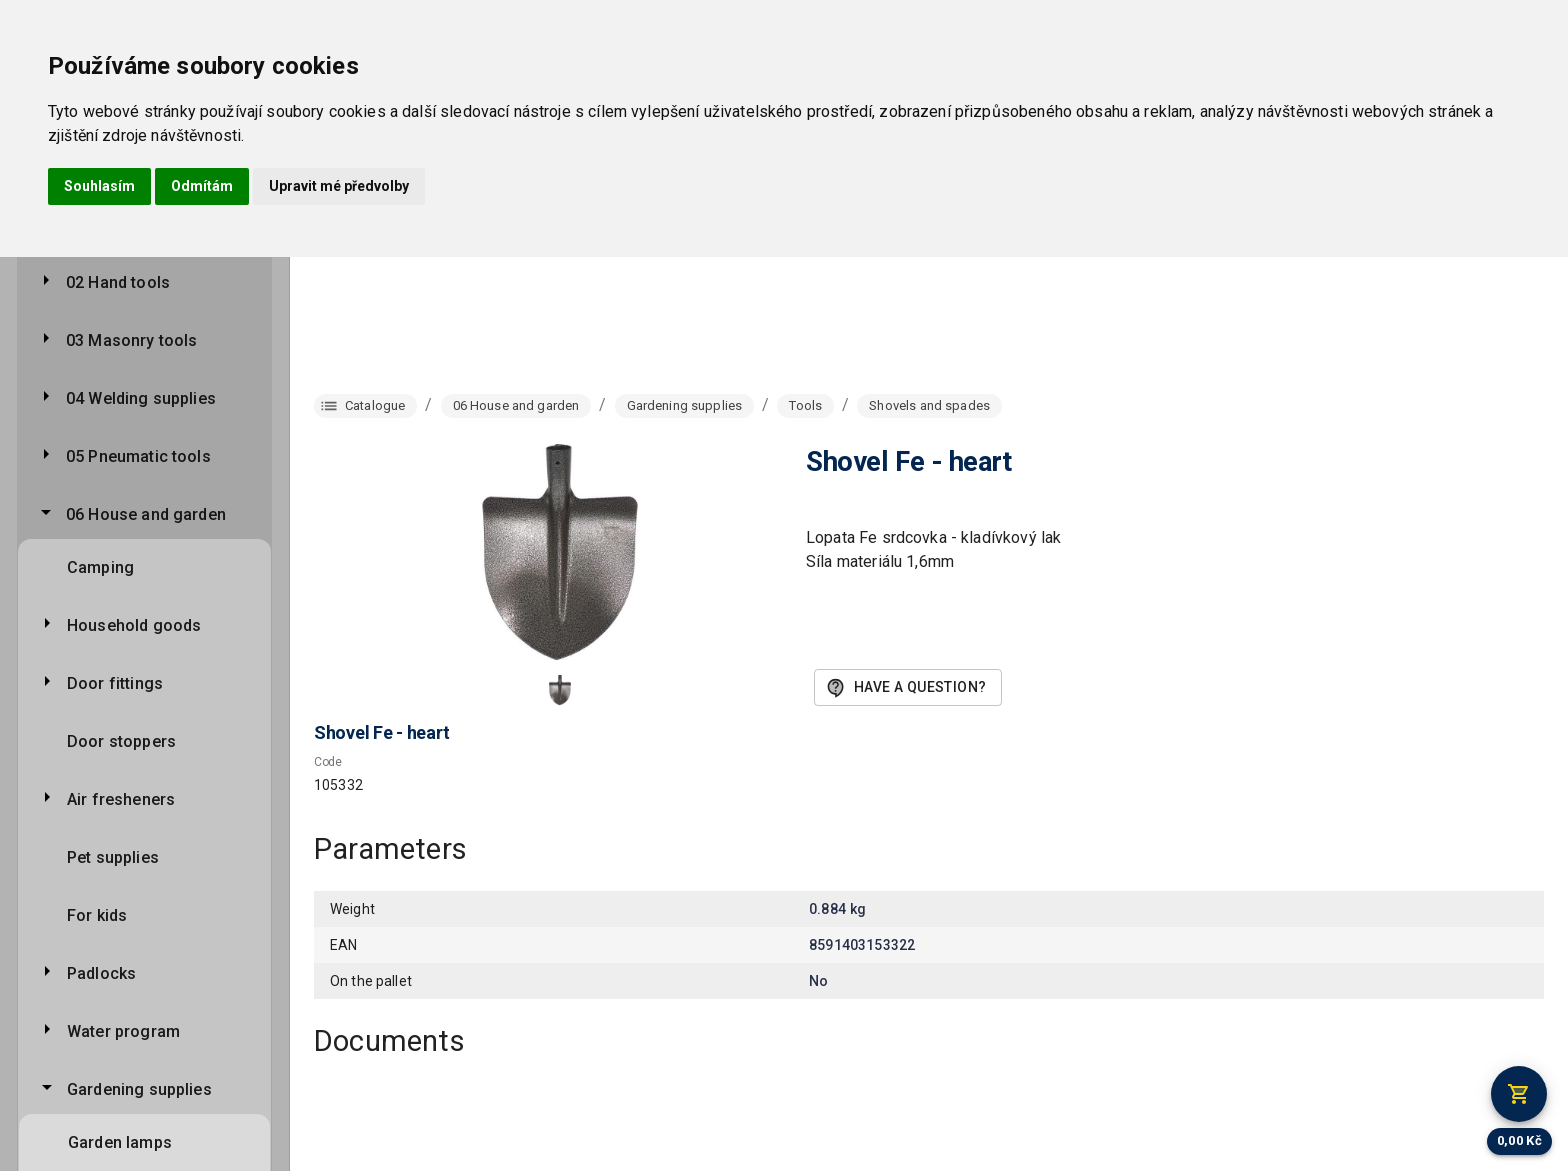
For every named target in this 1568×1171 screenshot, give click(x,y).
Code (328, 762)
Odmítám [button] (202, 186)
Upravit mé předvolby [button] (339, 186)
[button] (560, 690)
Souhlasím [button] (99, 186)
